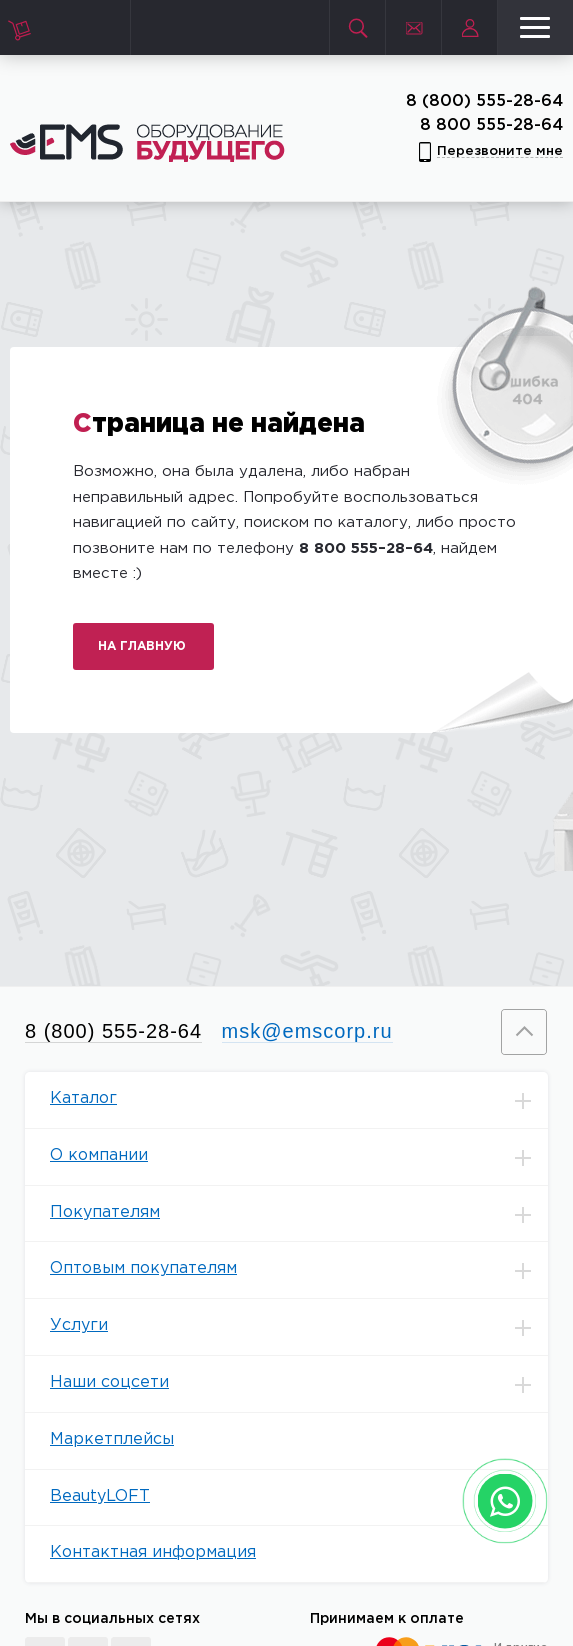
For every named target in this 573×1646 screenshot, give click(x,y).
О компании (299, 1157)
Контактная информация (153, 1552)
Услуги (299, 1327)
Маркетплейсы (112, 1439)
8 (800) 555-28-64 (484, 101)
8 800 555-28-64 (491, 125)
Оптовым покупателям (299, 1270)
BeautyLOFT (100, 1496)
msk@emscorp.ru (307, 1031)
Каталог (299, 1100)
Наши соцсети (299, 1384)
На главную (142, 646)
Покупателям (299, 1214)
